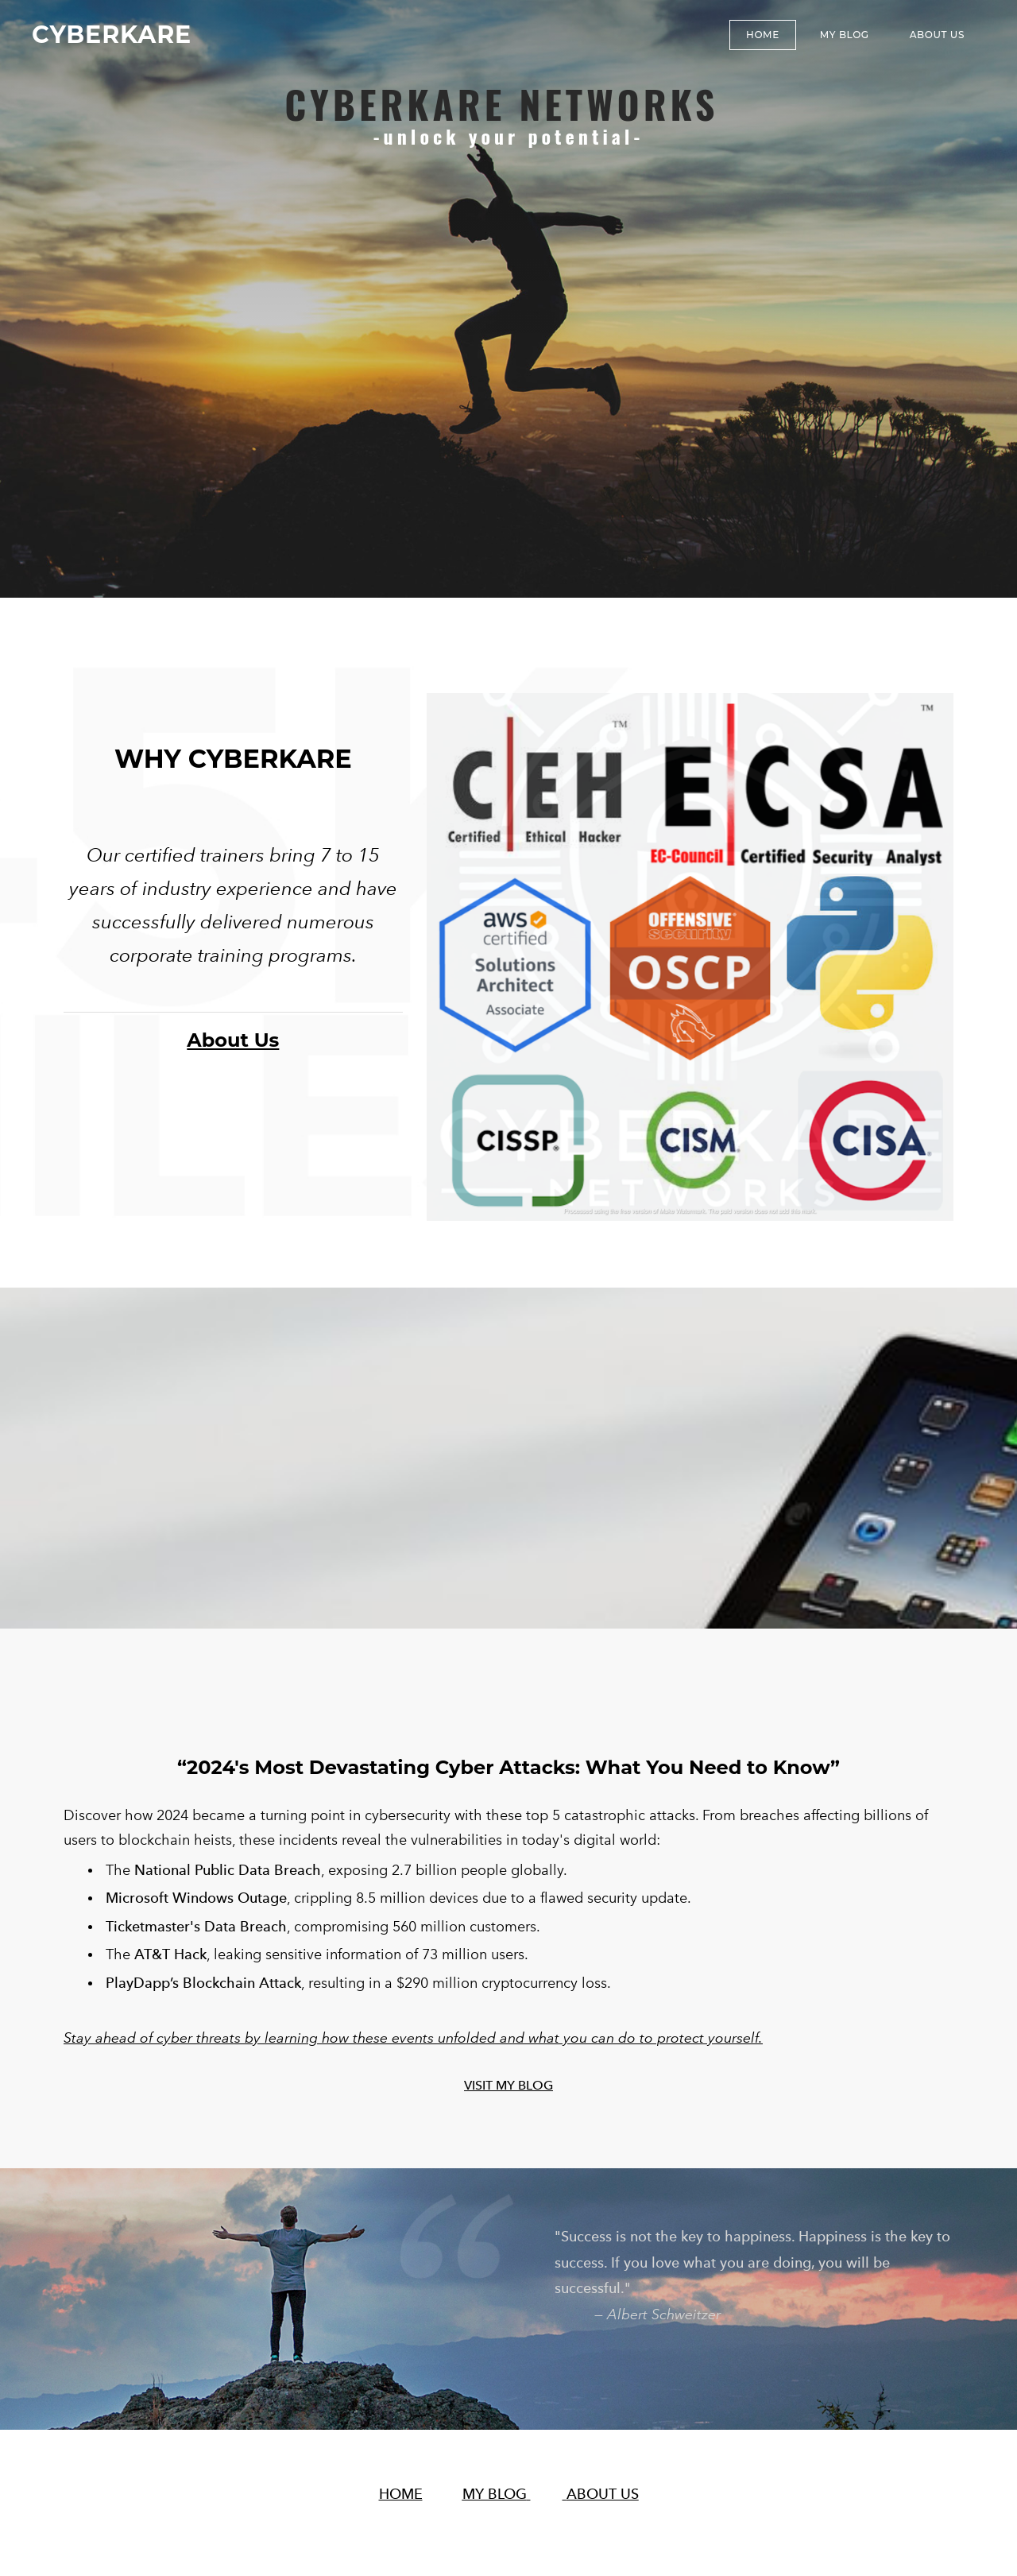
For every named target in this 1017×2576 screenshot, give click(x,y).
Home (762, 35)
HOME (401, 2487)
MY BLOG (844, 35)
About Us (937, 35)
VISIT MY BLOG (508, 2078)
